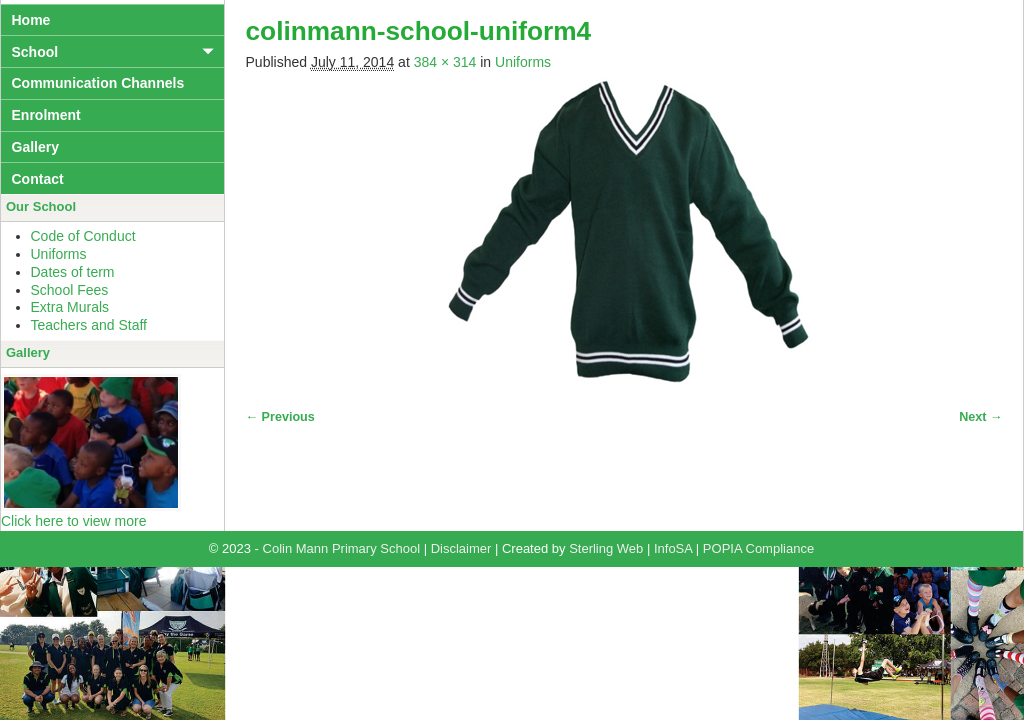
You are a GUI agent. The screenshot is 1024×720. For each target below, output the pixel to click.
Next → (980, 417)
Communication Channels (98, 83)
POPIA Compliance (758, 548)
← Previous (280, 417)
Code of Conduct (83, 236)
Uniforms (523, 62)
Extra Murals (70, 307)
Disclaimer (461, 548)
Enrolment (46, 115)
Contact (38, 179)
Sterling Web (606, 548)
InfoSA (673, 548)
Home (31, 20)
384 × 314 (445, 62)
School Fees (70, 290)
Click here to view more (74, 521)
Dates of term (73, 272)
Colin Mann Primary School (342, 548)
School (35, 52)
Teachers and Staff (89, 325)
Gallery (35, 147)
